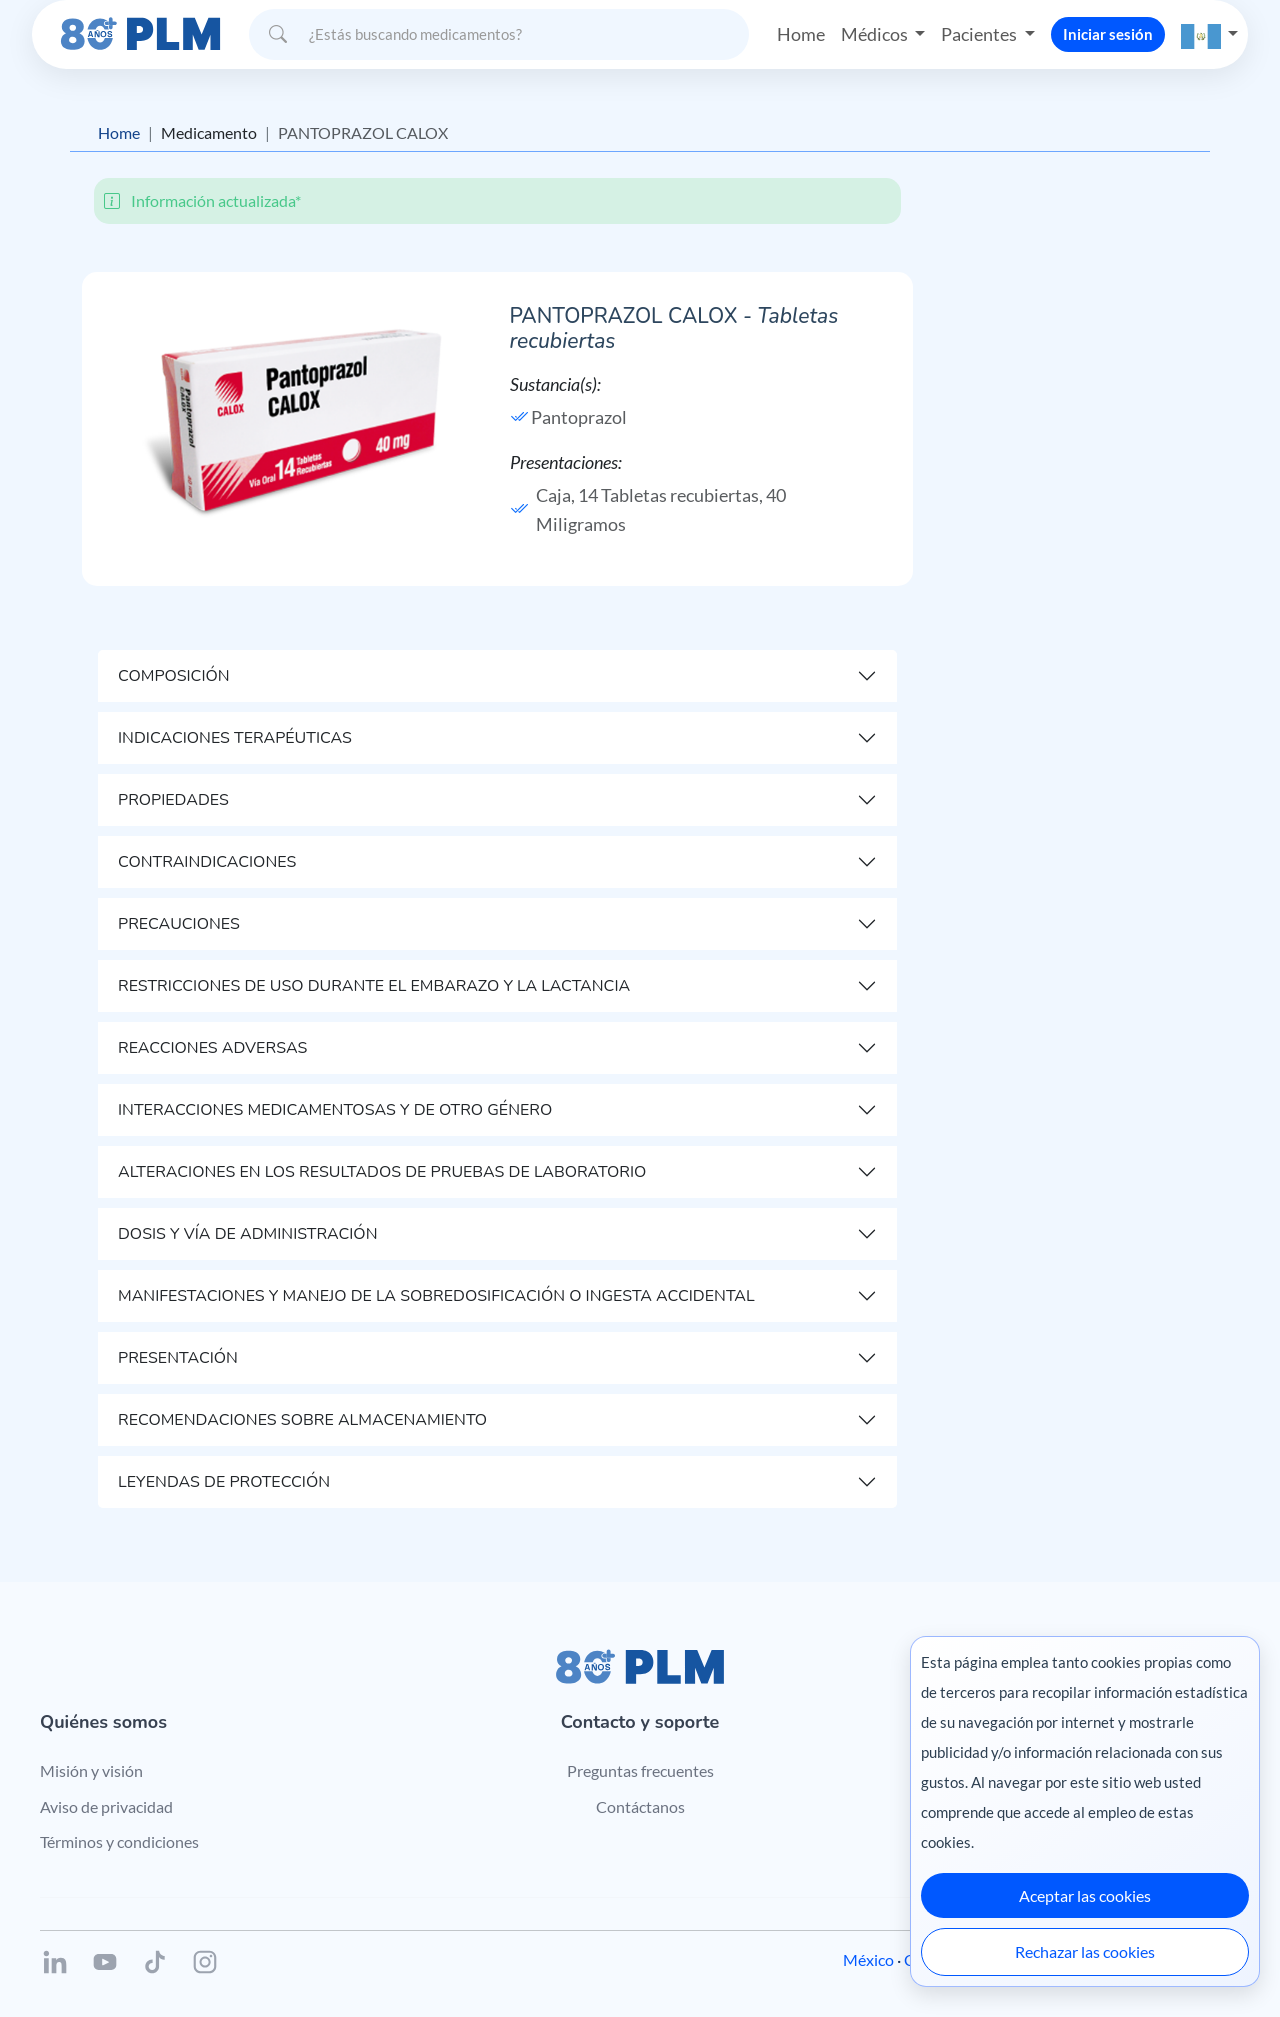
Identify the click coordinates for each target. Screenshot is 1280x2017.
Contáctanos (640, 1806)
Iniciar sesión (1108, 34)
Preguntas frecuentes (640, 1770)
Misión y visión (91, 1770)
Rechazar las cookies (1085, 1951)
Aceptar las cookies (1085, 1895)
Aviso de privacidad (106, 1806)
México (868, 1959)
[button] (1210, 34)
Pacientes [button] (980, 34)
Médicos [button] (876, 34)
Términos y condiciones (119, 1841)
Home (801, 34)
